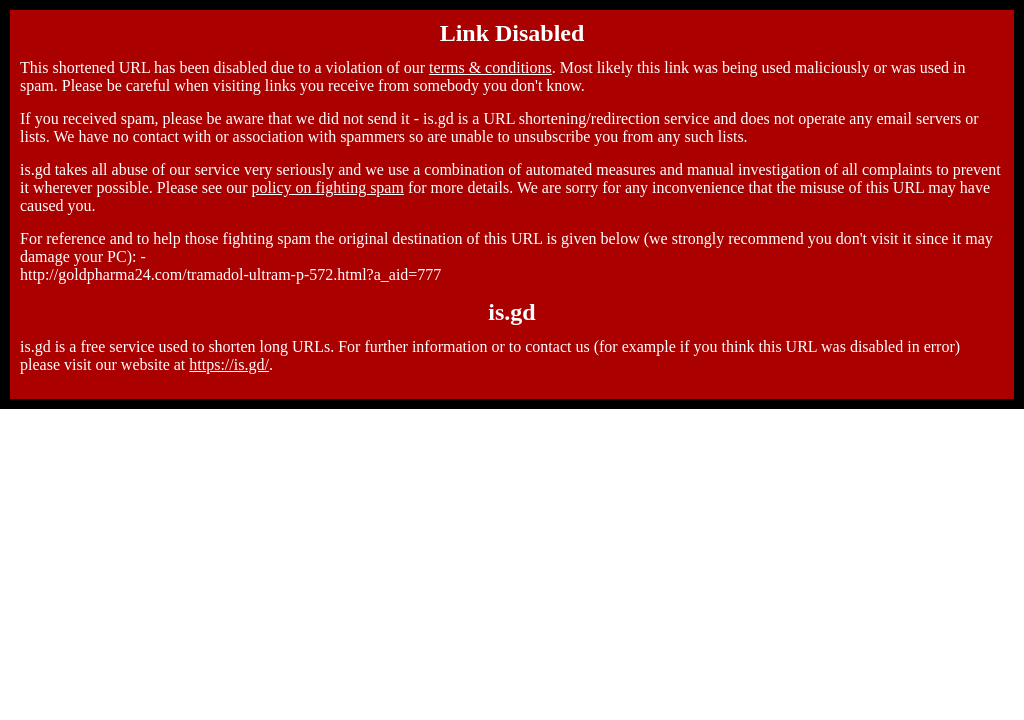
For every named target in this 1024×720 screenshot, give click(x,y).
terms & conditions (490, 67)
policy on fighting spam (327, 187)
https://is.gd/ (229, 364)
